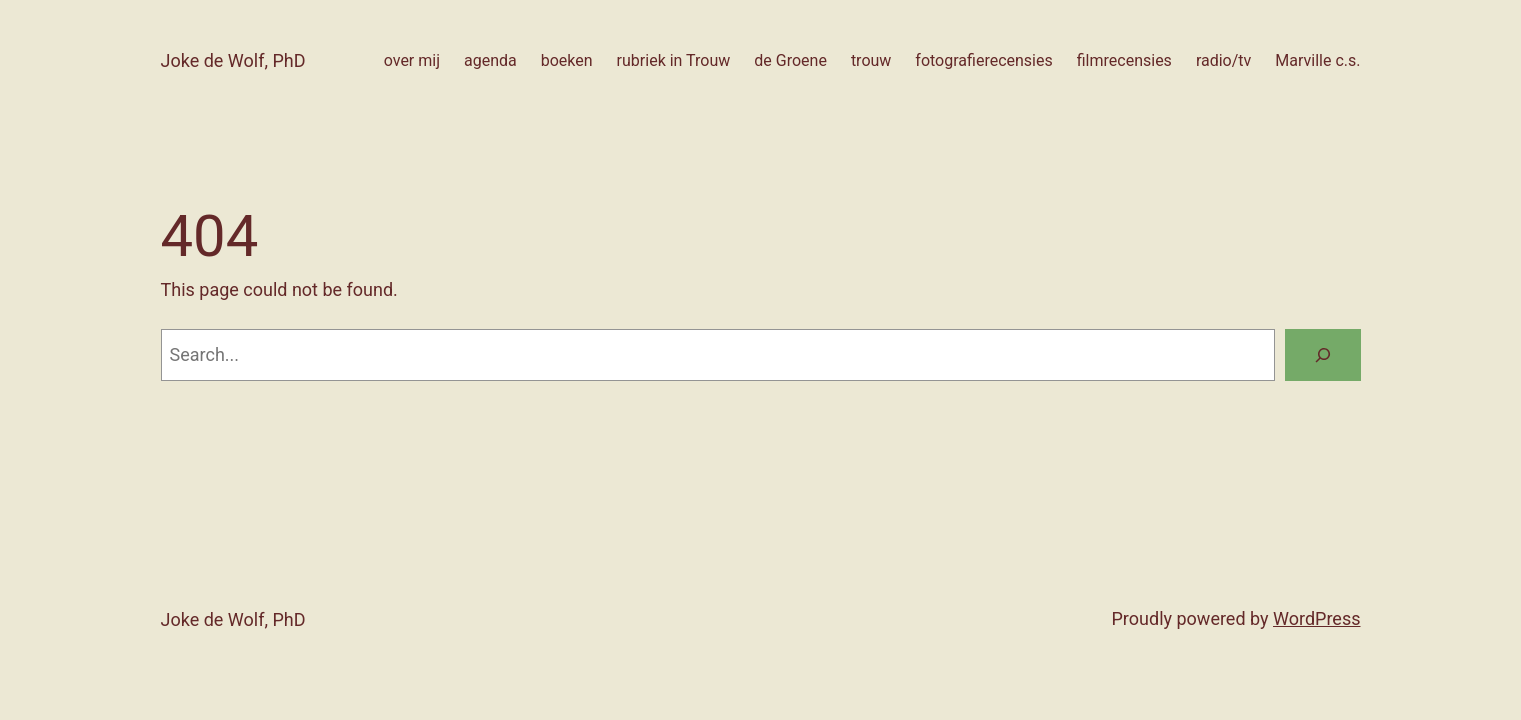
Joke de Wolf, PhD (233, 60)
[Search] (1323, 355)
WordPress (1316, 618)
